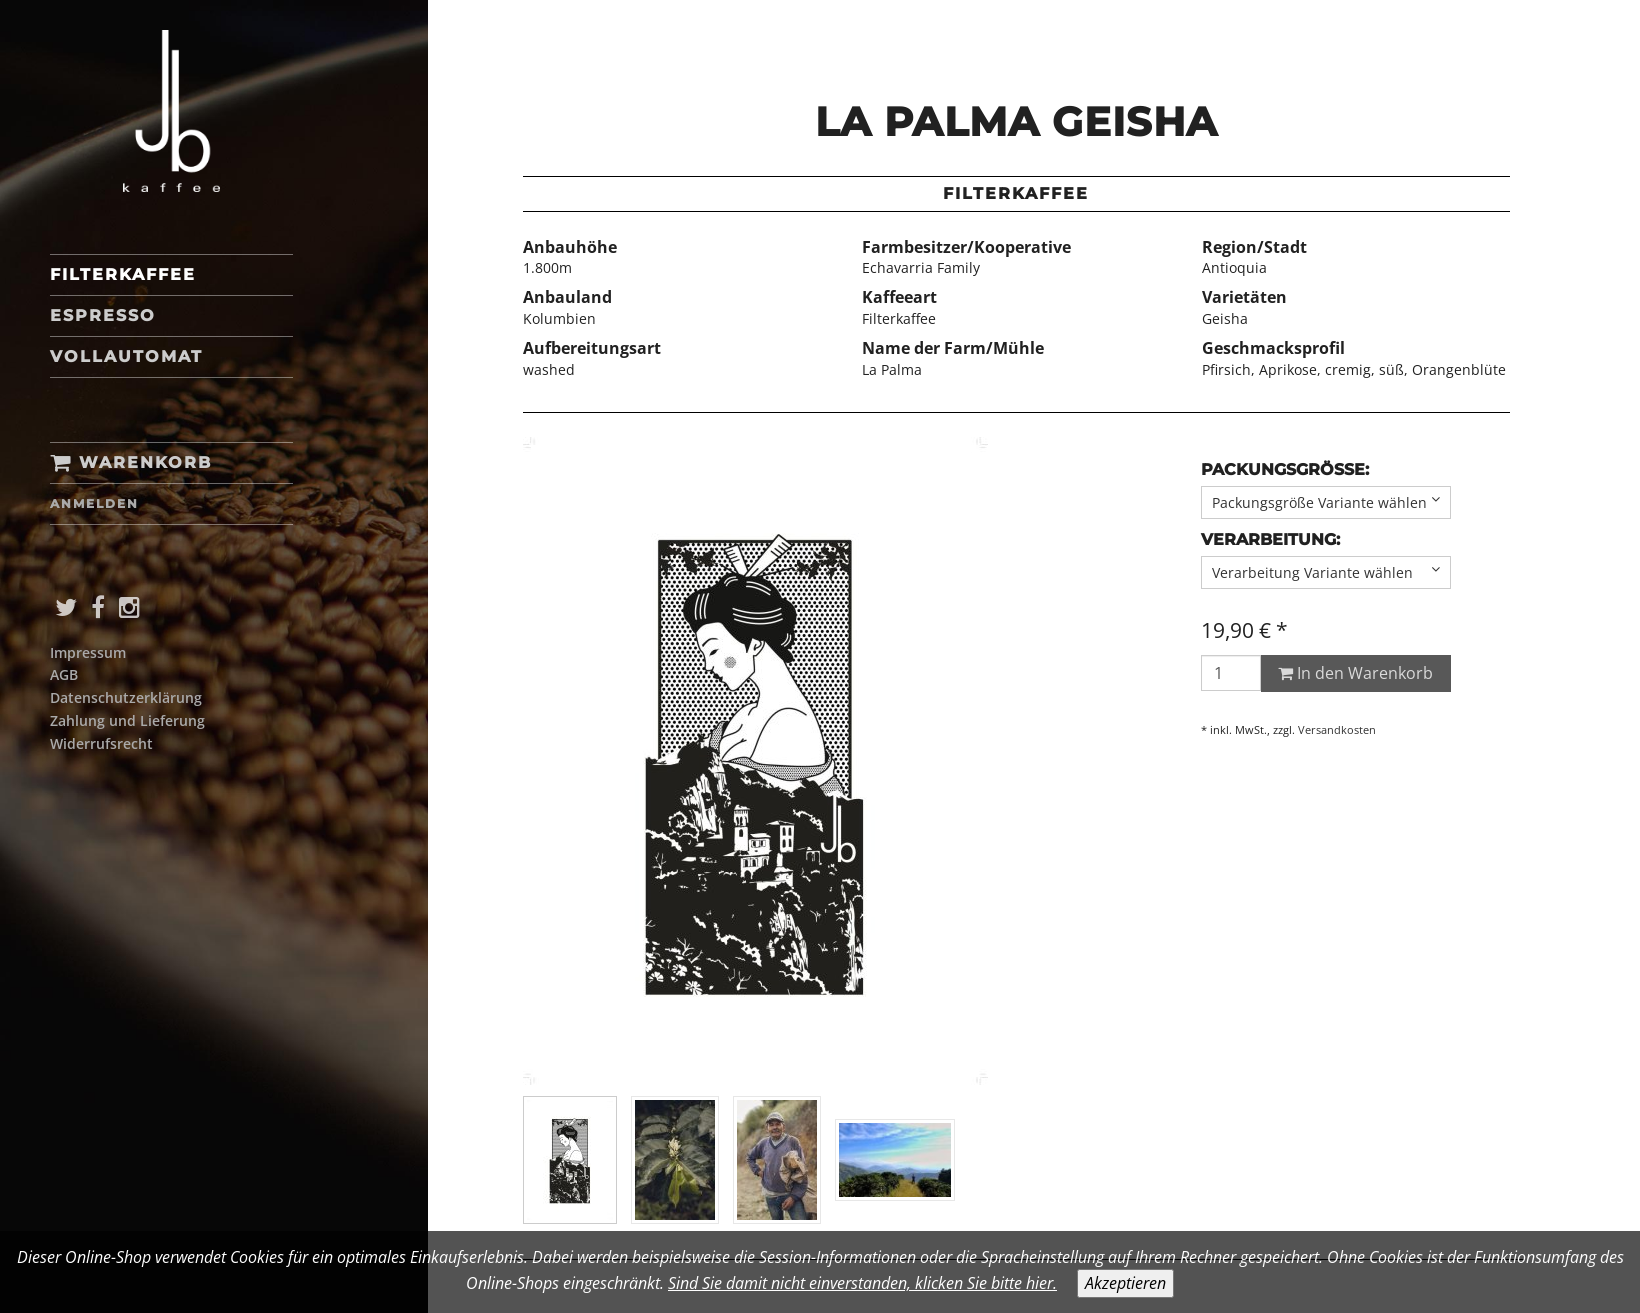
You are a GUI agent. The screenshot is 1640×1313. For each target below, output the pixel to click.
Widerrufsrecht (101, 743)
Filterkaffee (123, 274)
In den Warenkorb (1355, 673)
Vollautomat (126, 356)
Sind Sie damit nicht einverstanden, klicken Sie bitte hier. (862, 1283)
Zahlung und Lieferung (127, 720)
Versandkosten (1337, 729)
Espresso (103, 315)
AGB (64, 674)
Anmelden (94, 503)
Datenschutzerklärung (126, 697)
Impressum (88, 652)
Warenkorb (131, 462)
